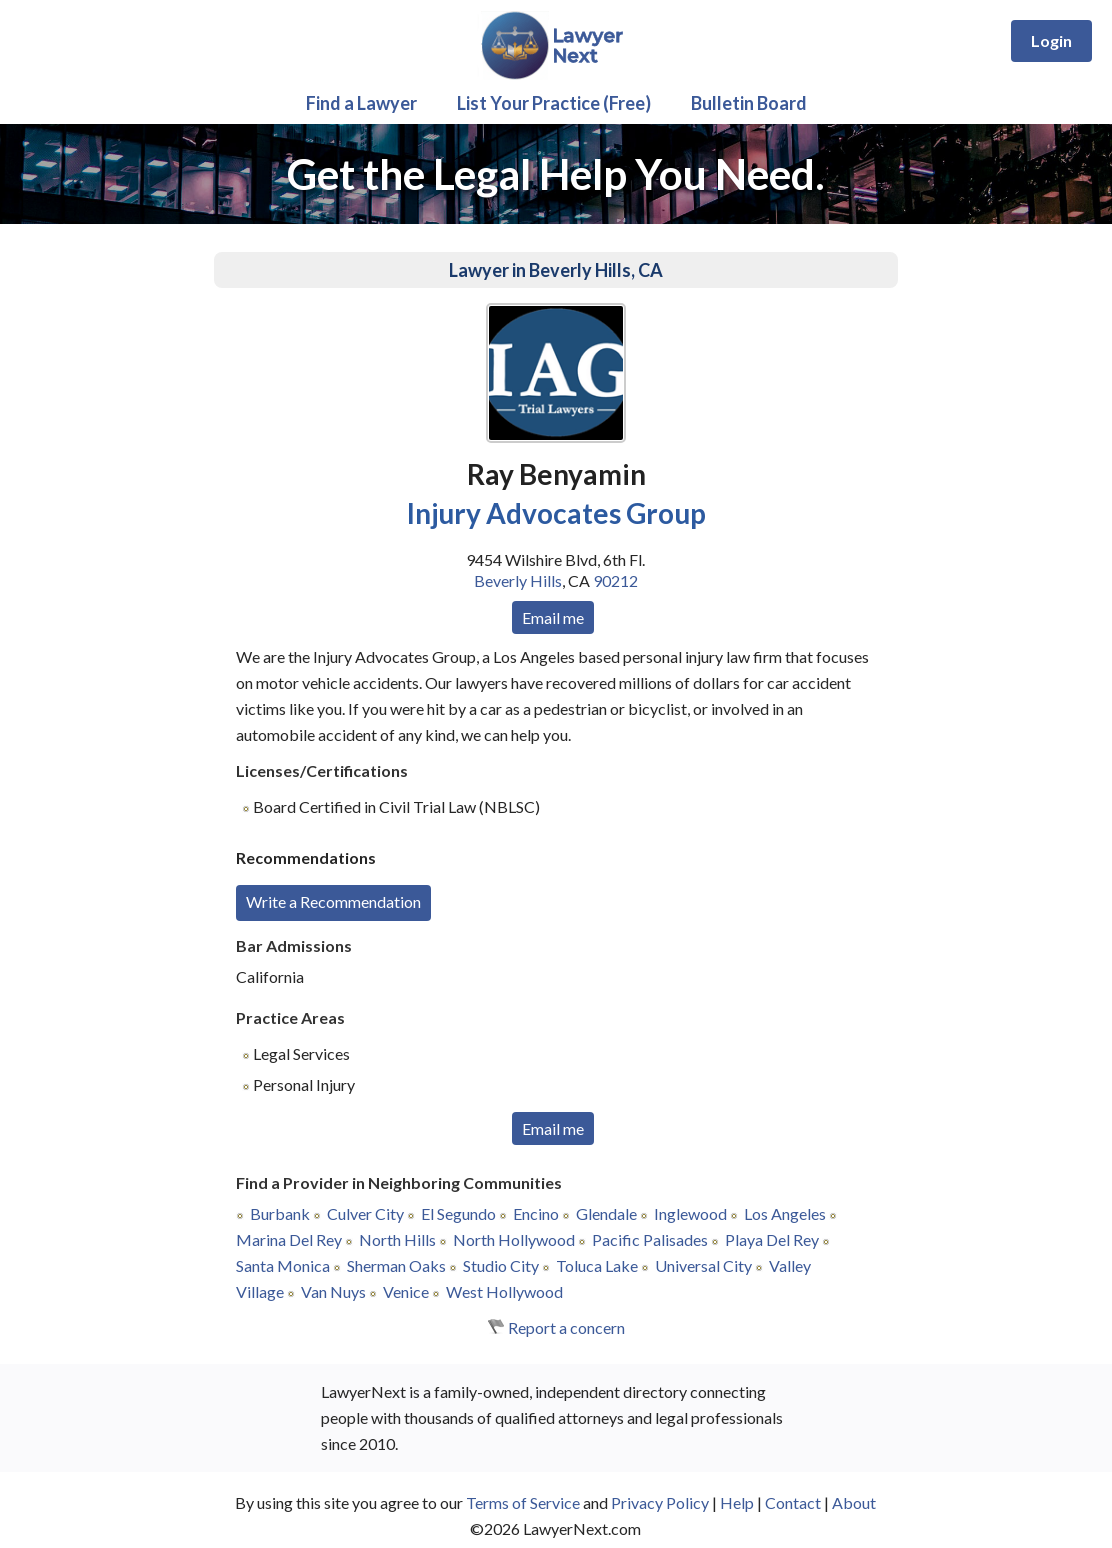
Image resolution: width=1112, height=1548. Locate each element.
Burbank (280, 1213)
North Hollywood (514, 1239)
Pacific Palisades (650, 1239)
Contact (793, 1502)
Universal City (703, 1265)
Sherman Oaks (396, 1265)
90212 (615, 580)
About (854, 1502)
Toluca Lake (597, 1265)
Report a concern (566, 1327)
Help (737, 1502)
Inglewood (690, 1213)
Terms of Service (523, 1502)
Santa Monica (283, 1265)
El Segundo (458, 1213)
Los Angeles (785, 1213)
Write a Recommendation (333, 901)
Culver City (365, 1213)
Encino (536, 1213)
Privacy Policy (660, 1502)
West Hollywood (504, 1291)
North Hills (397, 1239)
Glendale (606, 1213)
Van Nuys (333, 1291)
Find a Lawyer (361, 103)
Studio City (501, 1265)
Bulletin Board (749, 103)
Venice (406, 1291)
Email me (553, 617)
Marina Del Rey (289, 1239)
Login (1051, 40)
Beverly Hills (518, 580)
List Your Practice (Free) (554, 103)
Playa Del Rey (772, 1239)
